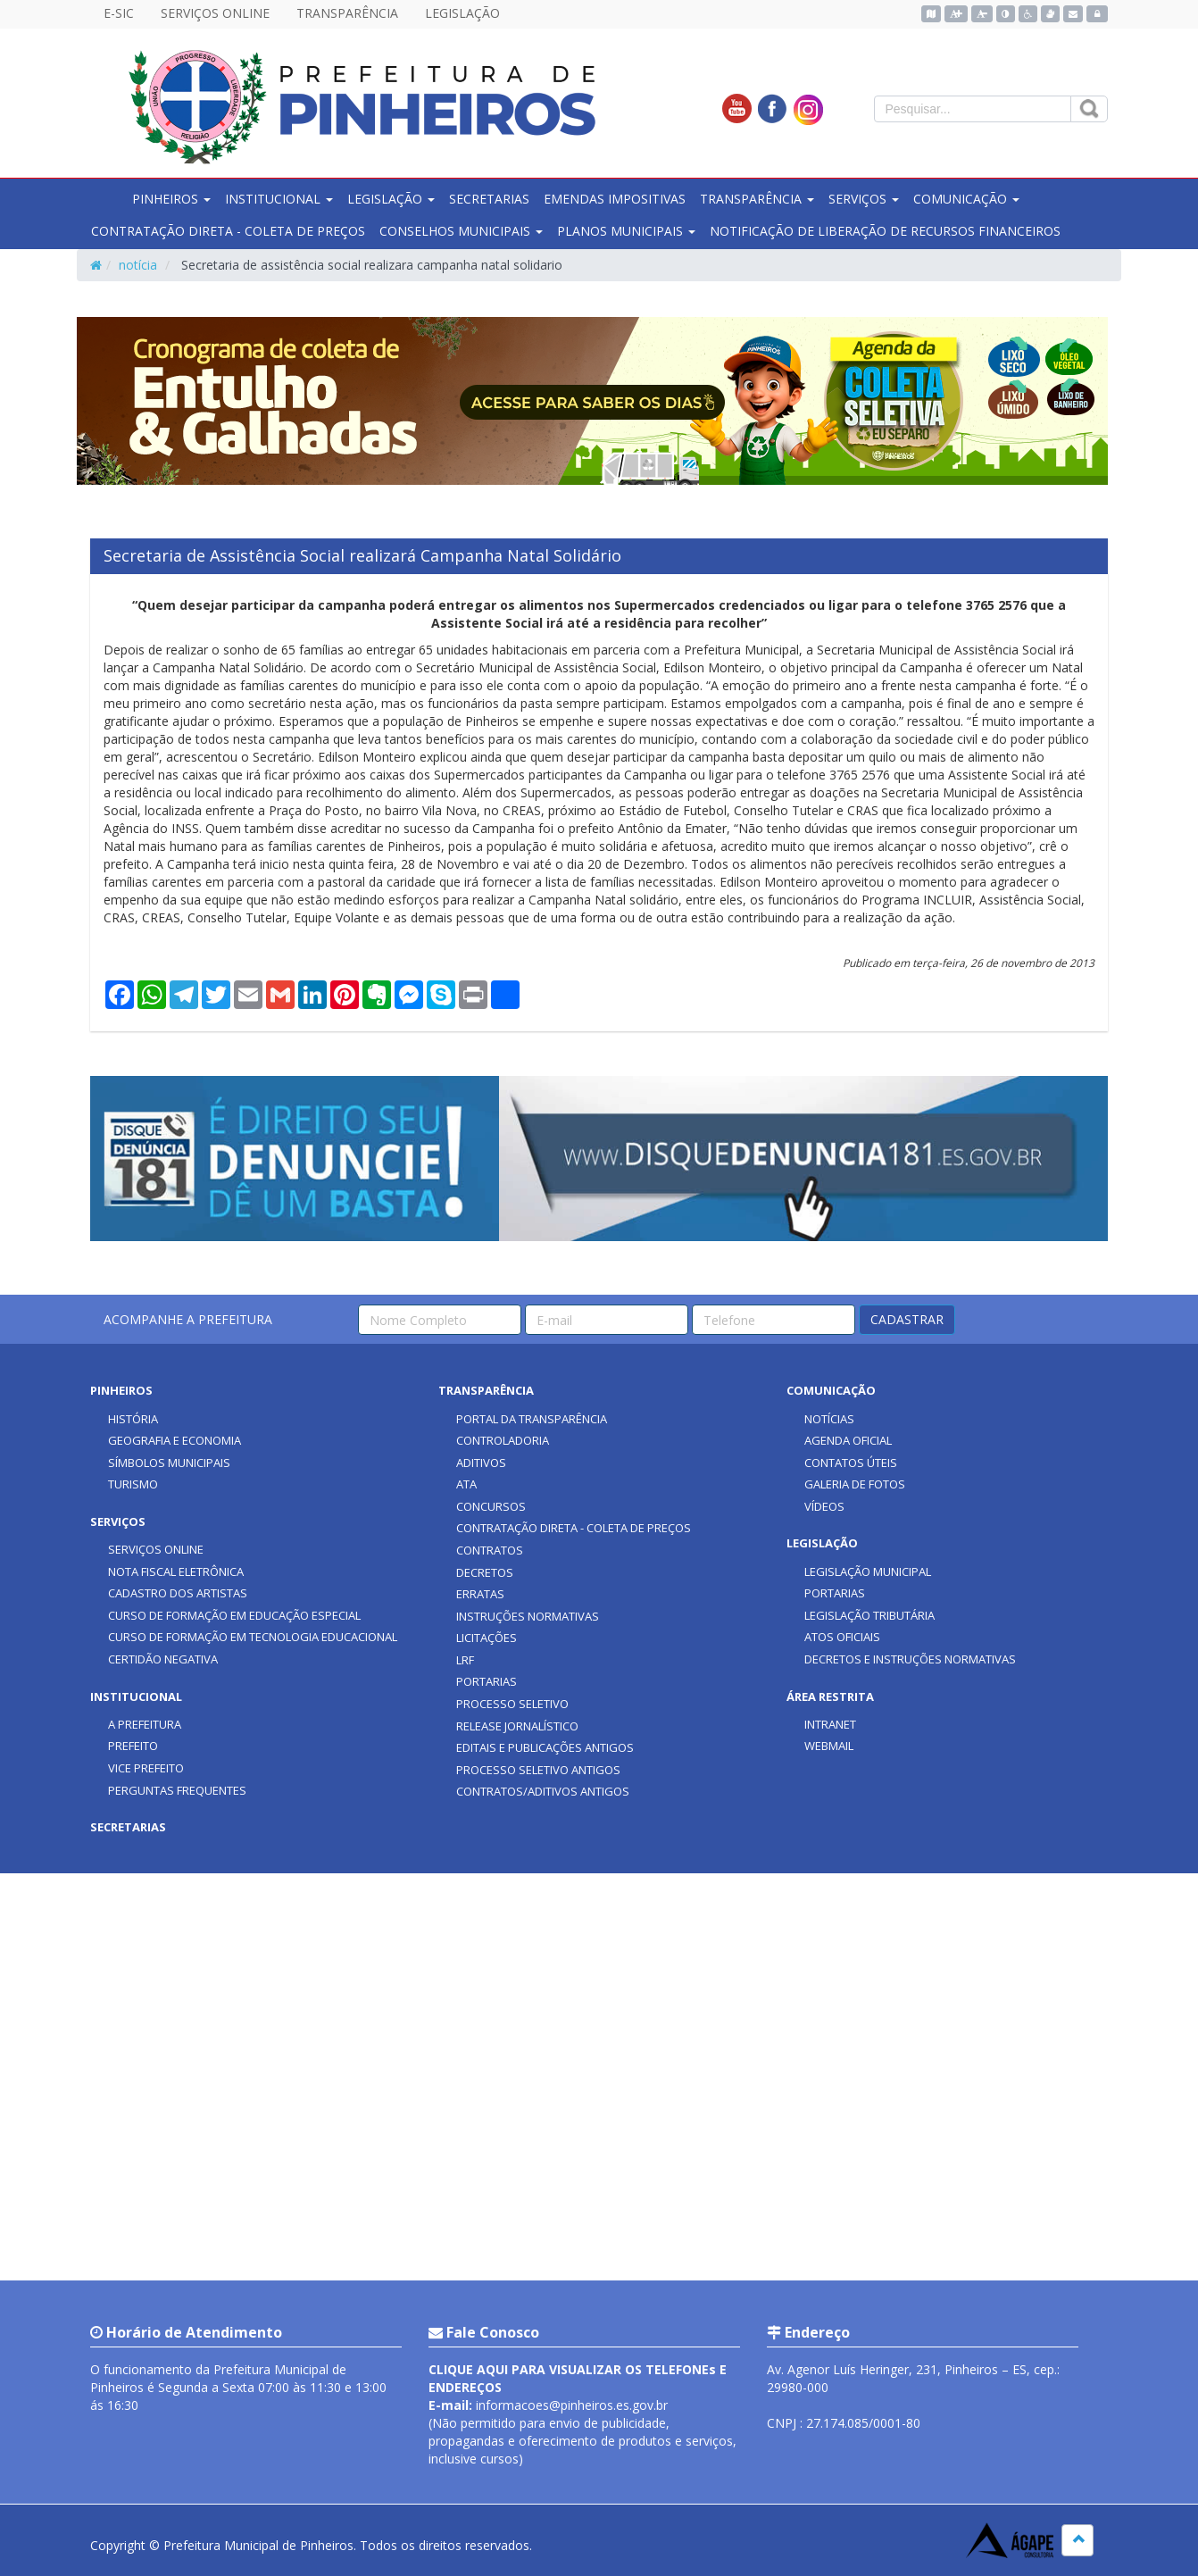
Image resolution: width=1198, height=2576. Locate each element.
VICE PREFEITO (146, 1768)
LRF (465, 1660)
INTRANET (830, 1724)
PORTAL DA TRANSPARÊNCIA (531, 1419)
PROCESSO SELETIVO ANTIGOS (538, 1770)
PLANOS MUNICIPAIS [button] (626, 230)
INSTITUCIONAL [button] (279, 198)
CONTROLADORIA (502, 1440)
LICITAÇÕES (486, 1638)
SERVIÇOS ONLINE (215, 12)
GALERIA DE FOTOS (854, 1484)
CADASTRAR (907, 1319)
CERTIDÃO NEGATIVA (163, 1659)
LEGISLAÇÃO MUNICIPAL (867, 1571)
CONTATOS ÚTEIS (850, 1463)
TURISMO (133, 1484)
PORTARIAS (486, 1681)
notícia (138, 264)
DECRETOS (484, 1572)
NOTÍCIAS (829, 1419)
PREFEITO (133, 1746)
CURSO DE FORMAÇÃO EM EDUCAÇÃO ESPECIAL (234, 1615)
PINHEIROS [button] (171, 198)
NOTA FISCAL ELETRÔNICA (176, 1571)
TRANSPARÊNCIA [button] (757, 198)
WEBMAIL (828, 1746)
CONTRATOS (489, 1550)
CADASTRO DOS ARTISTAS (177, 1593)
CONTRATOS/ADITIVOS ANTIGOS (542, 1791)
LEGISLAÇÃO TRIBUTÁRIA (869, 1615)
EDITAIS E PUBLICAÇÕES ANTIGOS (545, 1747)
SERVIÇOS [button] (863, 198)
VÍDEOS (824, 1506)
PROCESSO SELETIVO (512, 1704)
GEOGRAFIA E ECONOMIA (174, 1440)
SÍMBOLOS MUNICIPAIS (169, 1463)
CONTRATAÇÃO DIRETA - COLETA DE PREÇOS (228, 230)
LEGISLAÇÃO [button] (391, 198)
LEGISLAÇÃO (462, 12)
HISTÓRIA (133, 1419)
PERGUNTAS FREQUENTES (177, 1790)
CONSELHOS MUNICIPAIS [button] (461, 230)
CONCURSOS (491, 1506)
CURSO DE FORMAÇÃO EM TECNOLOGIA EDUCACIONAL (252, 1637)
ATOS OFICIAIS (842, 1637)
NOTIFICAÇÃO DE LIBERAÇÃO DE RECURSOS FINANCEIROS (885, 230)
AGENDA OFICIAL (848, 1440)
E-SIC (119, 12)
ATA (466, 1484)
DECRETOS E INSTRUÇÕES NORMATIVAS (910, 1659)
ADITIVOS (481, 1463)
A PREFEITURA (144, 1724)
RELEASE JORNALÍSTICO (517, 1726)
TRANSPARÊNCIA (347, 12)
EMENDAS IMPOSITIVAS (615, 198)
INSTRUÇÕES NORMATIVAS (527, 1616)
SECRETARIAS (489, 198)
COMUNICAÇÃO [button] (966, 198)
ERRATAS (480, 1594)
